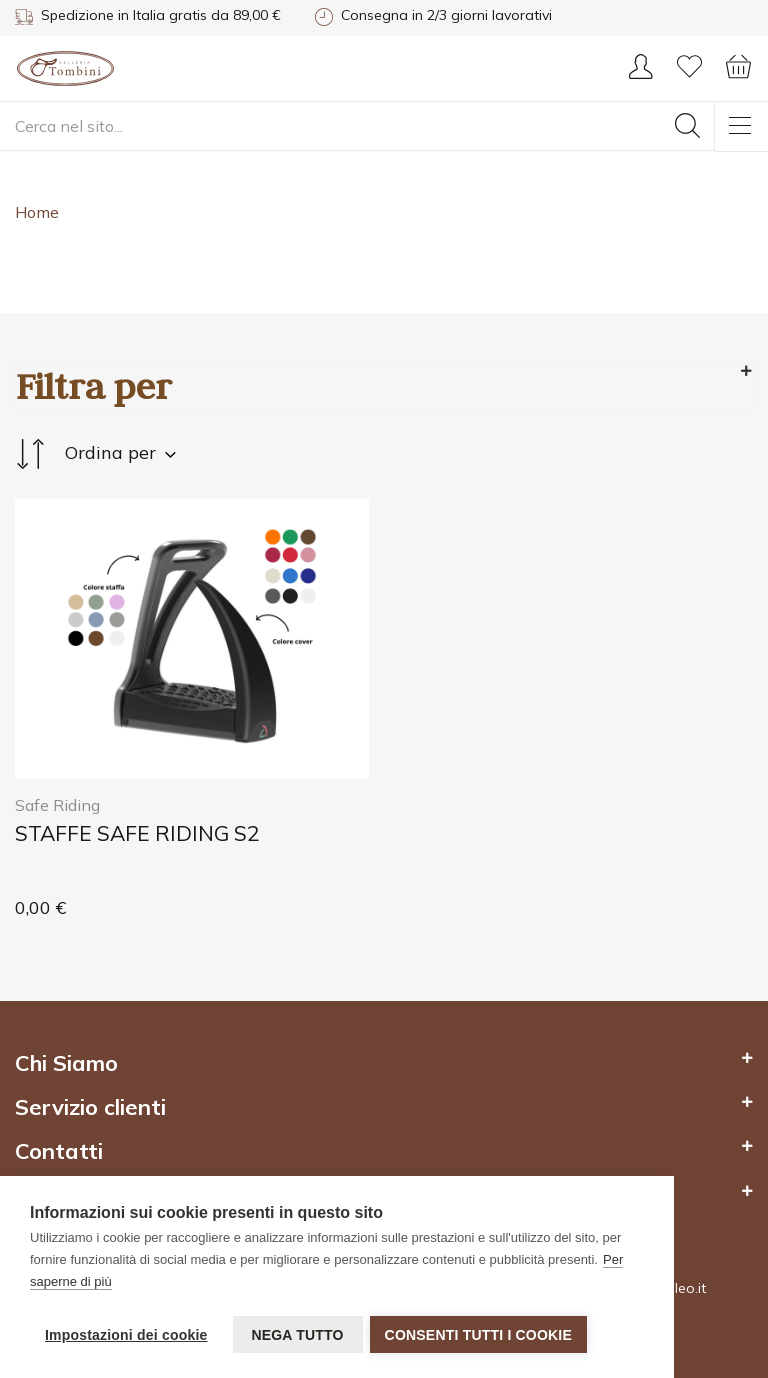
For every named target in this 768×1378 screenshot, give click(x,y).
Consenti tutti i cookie (481, 1335)
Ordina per (95, 454)
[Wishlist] (689, 73)
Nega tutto (297, 1335)
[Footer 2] (384, 1073)
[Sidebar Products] (384, 386)
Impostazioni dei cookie (126, 1335)
